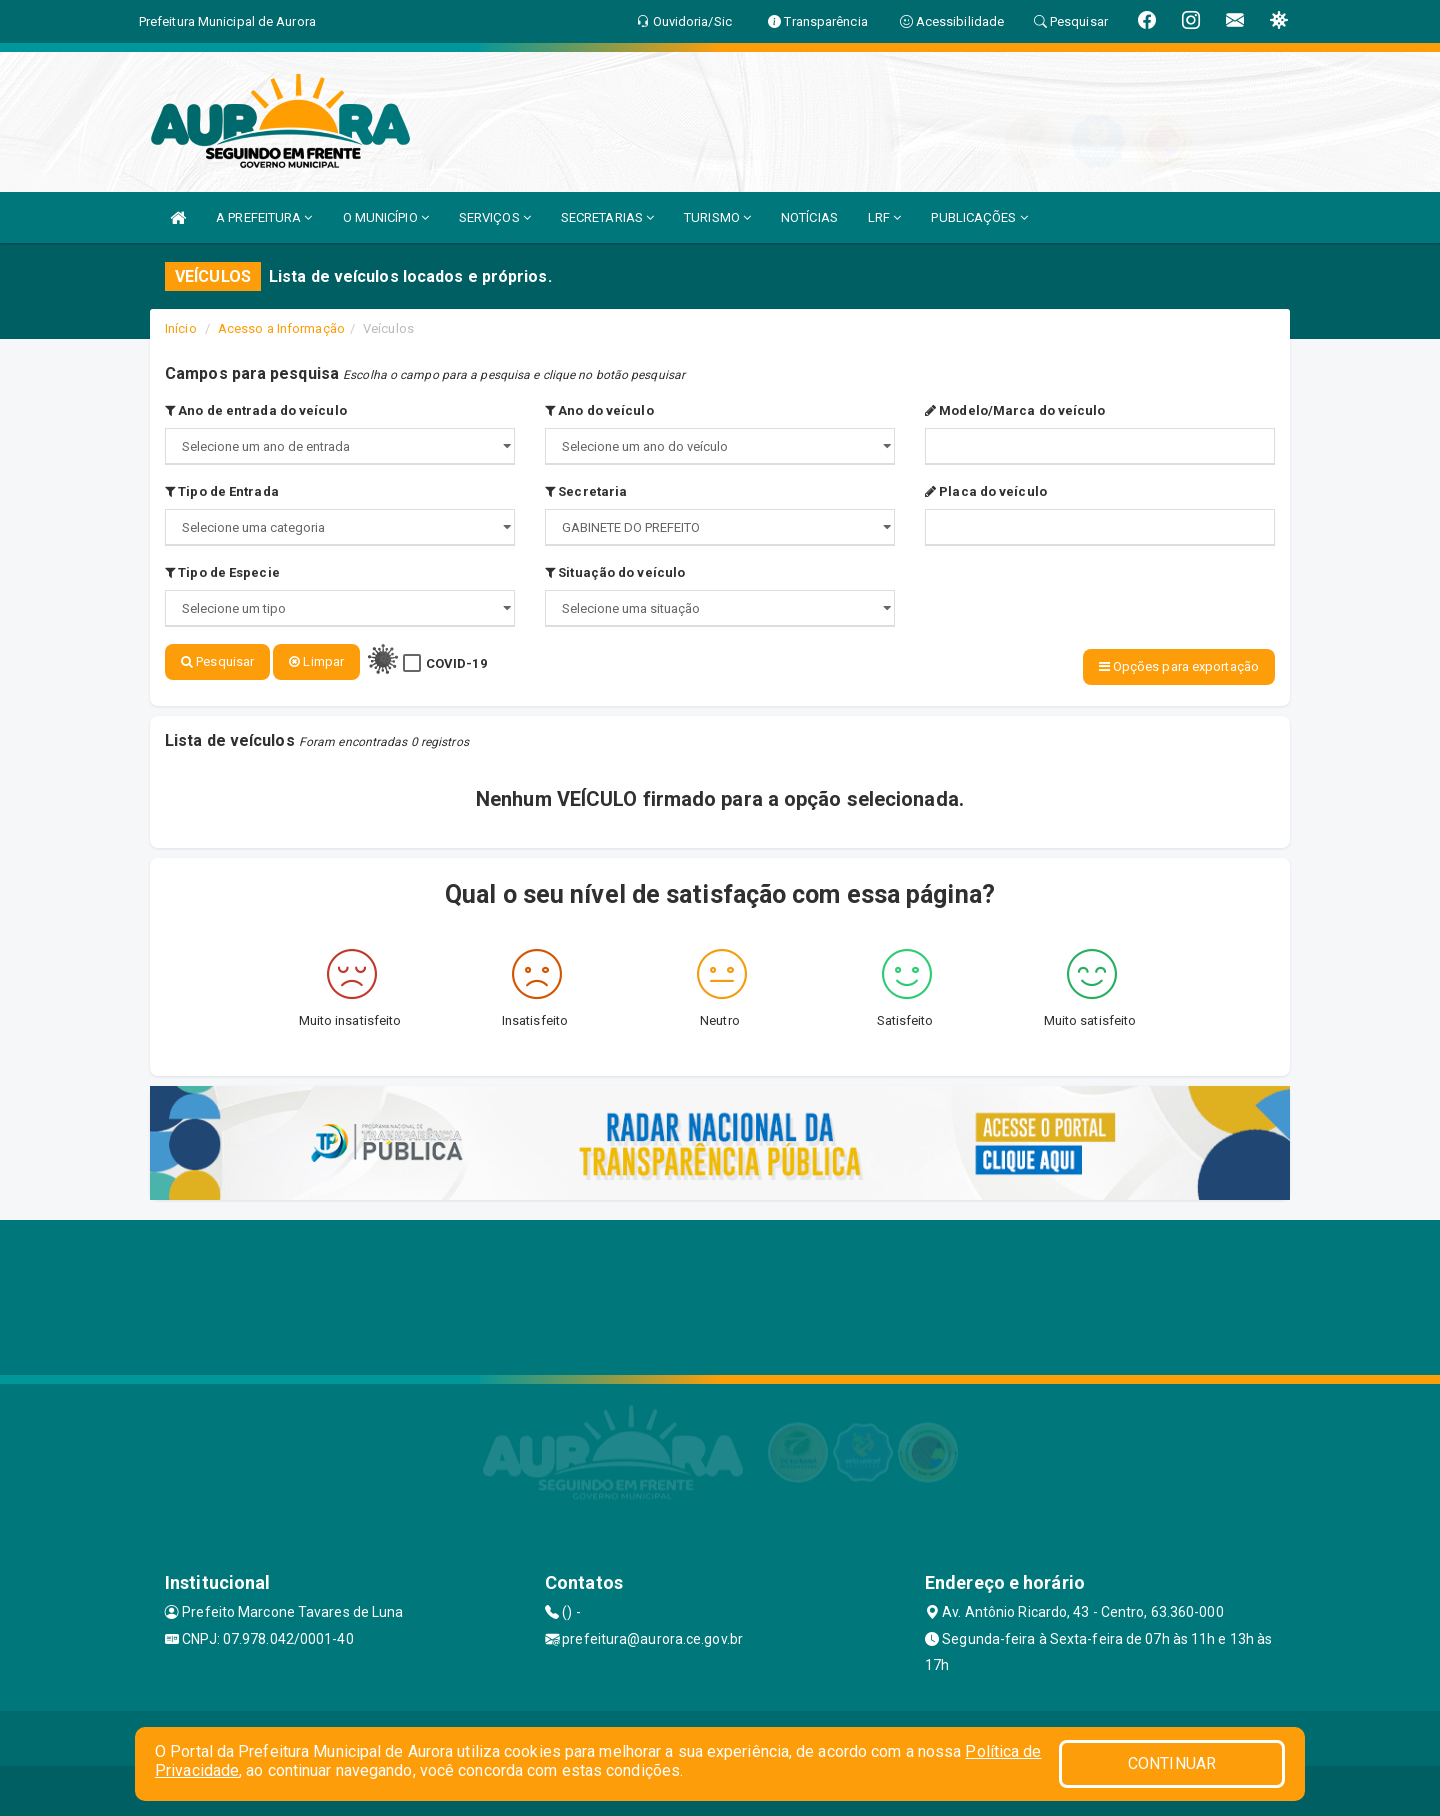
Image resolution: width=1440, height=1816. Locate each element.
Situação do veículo (615, 572)
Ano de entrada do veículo (256, 410)
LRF (885, 217)
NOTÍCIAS (809, 217)
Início (181, 328)
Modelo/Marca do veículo (1015, 410)
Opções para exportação (1179, 666)
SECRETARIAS (607, 217)
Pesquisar (217, 661)
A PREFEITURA (264, 217)
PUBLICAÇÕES (979, 217)
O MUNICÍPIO (386, 217)
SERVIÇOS (495, 217)
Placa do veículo (986, 491)
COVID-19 (456, 663)
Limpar (316, 661)
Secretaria (586, 491)
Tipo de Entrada (222, 491)
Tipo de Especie (222, 572)
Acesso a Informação (281, 328)
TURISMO (717, 217)
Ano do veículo (599, 410)
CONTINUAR (1172, 1763)
